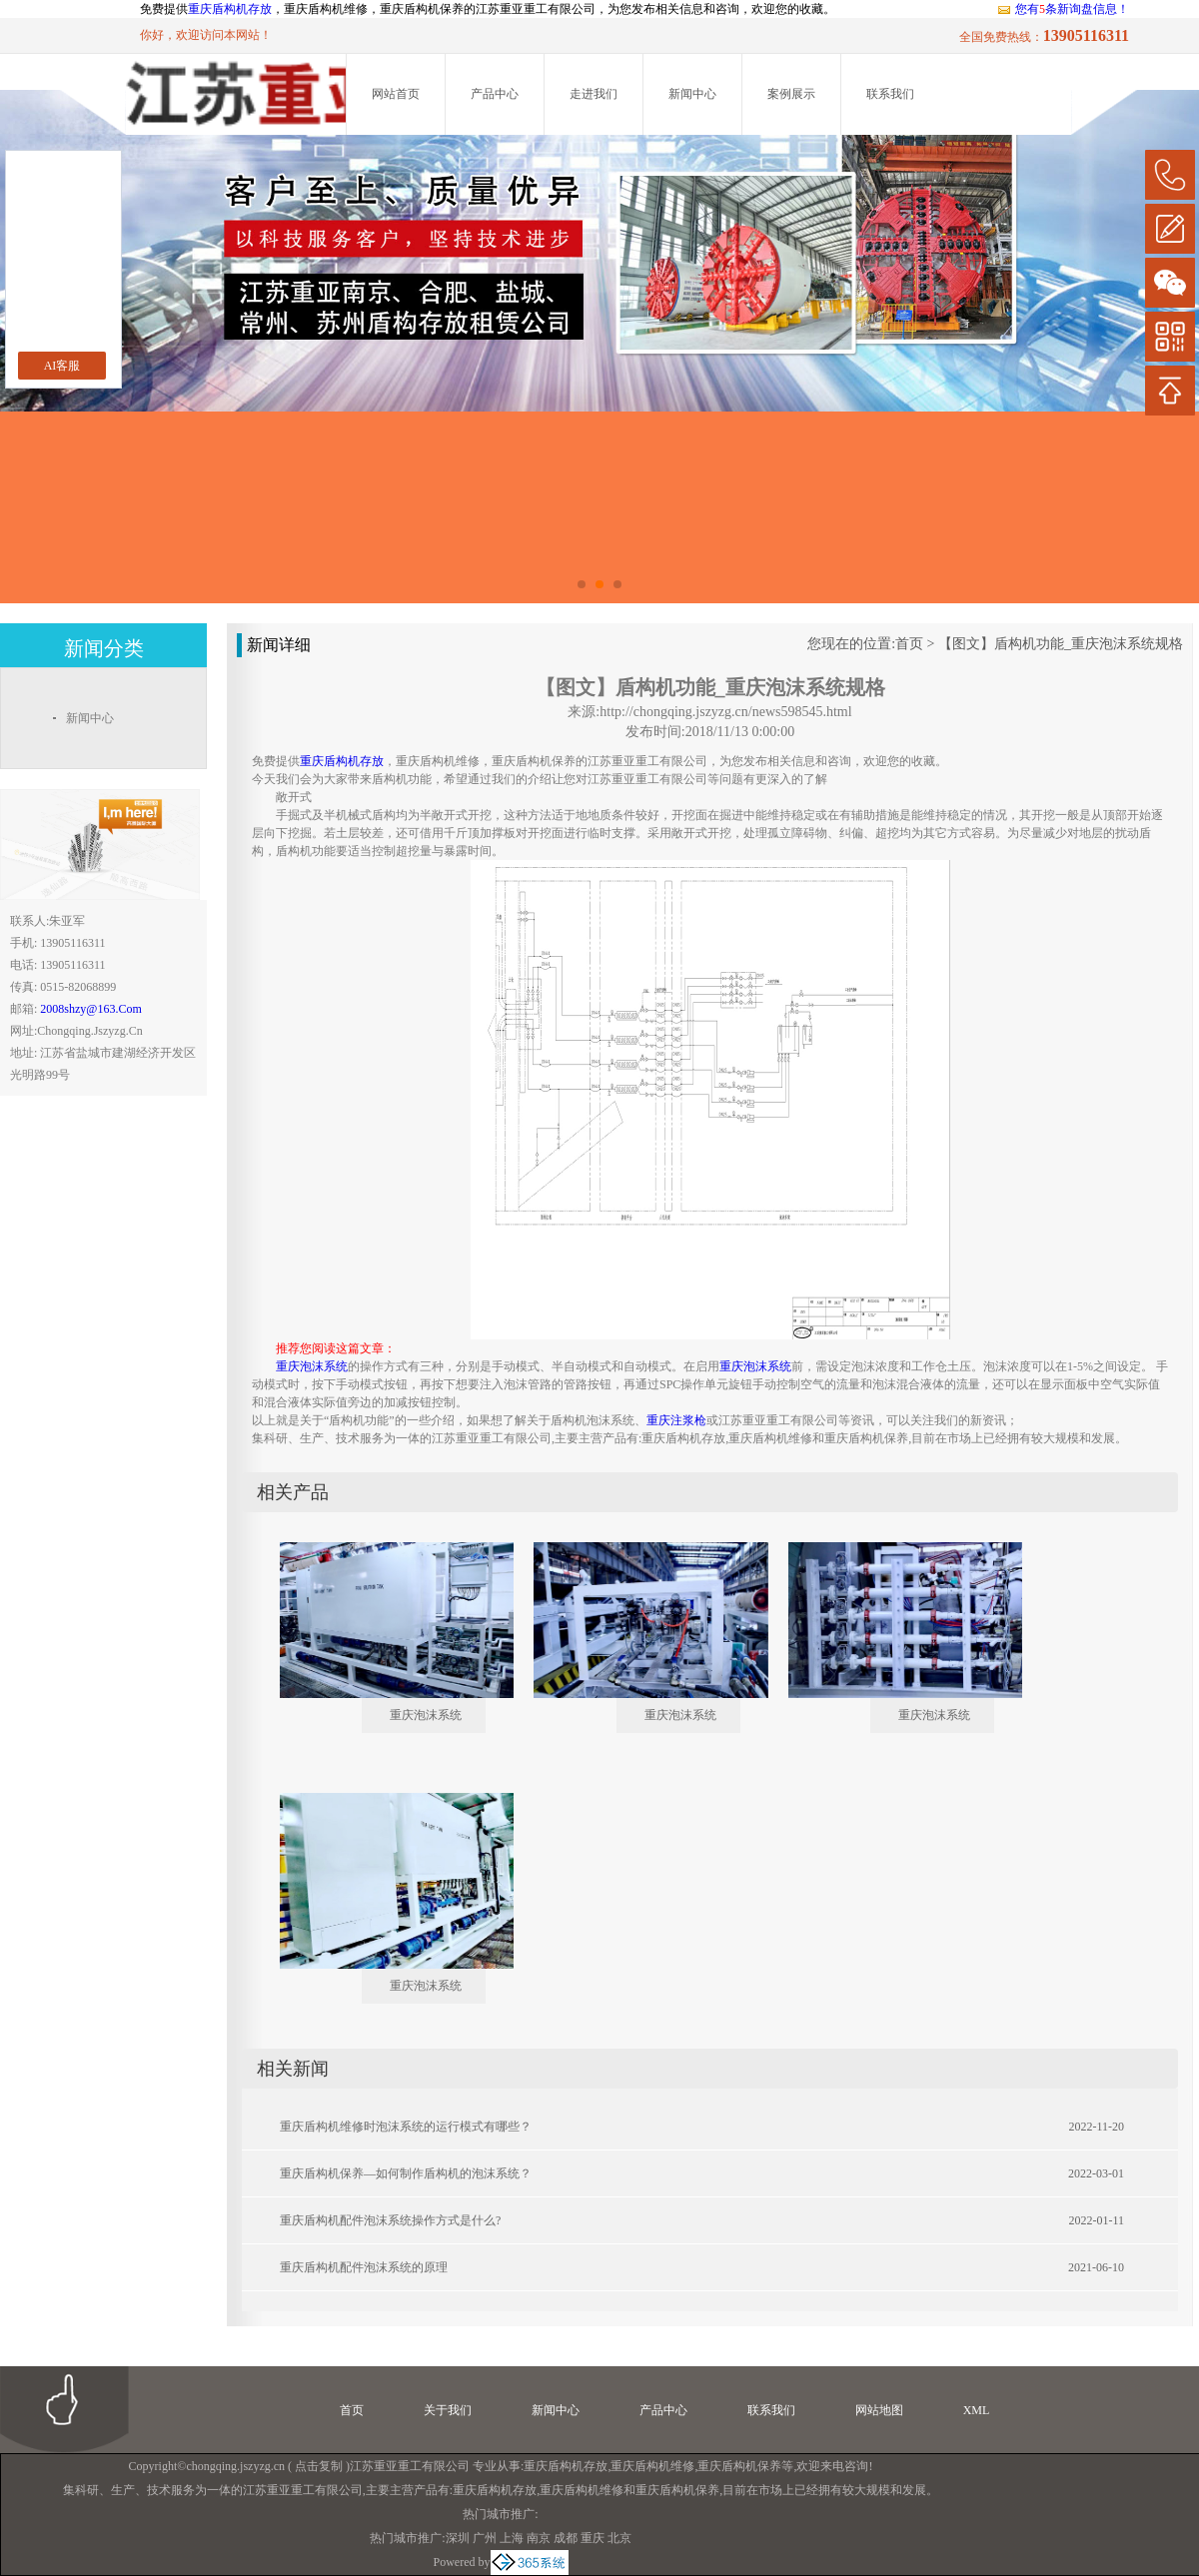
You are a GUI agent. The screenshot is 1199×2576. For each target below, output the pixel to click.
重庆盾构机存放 (230, 9)
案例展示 (791, 94)
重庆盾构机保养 (739, 2466)
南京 (539, 2538)
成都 (566, 2538)
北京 (619, 2538)
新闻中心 (692, 94)
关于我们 (448, 2410)
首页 (909, 643)
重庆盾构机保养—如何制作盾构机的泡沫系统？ (406, 2173)
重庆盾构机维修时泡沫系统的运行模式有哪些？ (406, 2127)
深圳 (458, 2538)
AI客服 (62, 366)
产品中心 (495, 94)
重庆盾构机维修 (652, 2466)
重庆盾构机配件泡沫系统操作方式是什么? (390, 2220)
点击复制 (319, 2466)
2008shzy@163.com (90, 1009)
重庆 (592, 2538)
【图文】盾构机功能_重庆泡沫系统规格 (1060, 643)
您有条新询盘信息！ (1062, 9)
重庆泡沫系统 (426, 1715)
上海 (512, 2538)
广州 (485, 2538)
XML (976, 2410)
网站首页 (396, 94)
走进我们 (593, 94)
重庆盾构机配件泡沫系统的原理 (364, 2267)
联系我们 (890, 94)
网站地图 (879, 2410)
